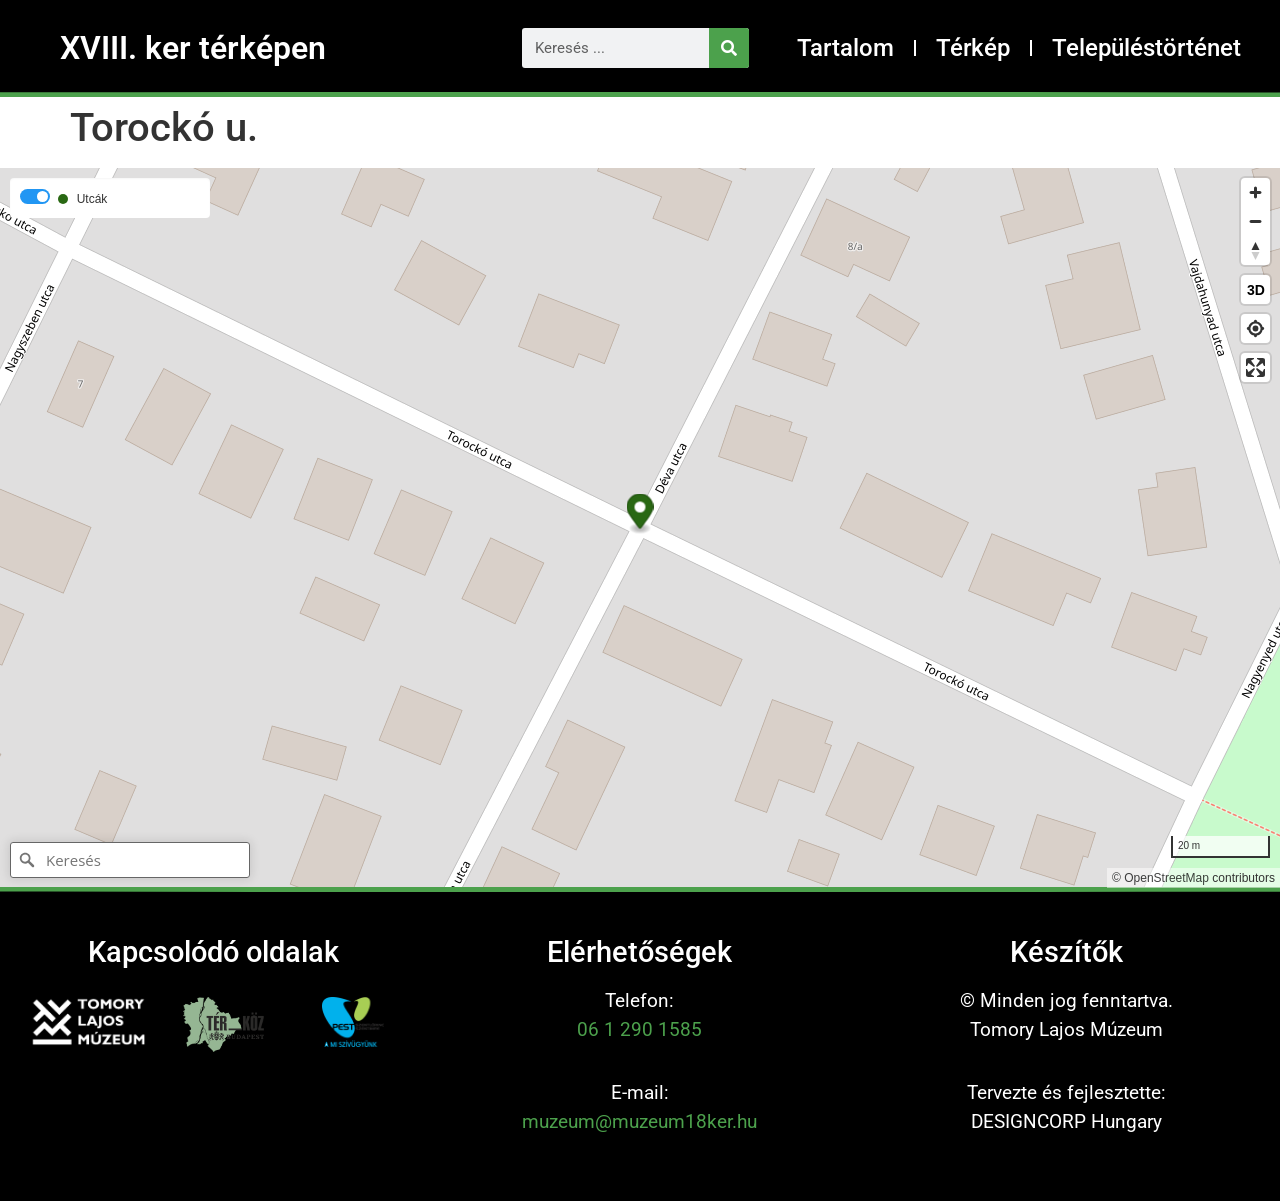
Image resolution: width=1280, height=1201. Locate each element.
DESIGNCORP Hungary (1066, 1121)
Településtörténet (1146, 48)
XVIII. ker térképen (193, 48)
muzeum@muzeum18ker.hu (639, 1121)
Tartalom (845, 48)
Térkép (973, 48)
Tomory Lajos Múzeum (1066, 1029)
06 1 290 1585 (639, 1029)
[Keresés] (729, 48)
